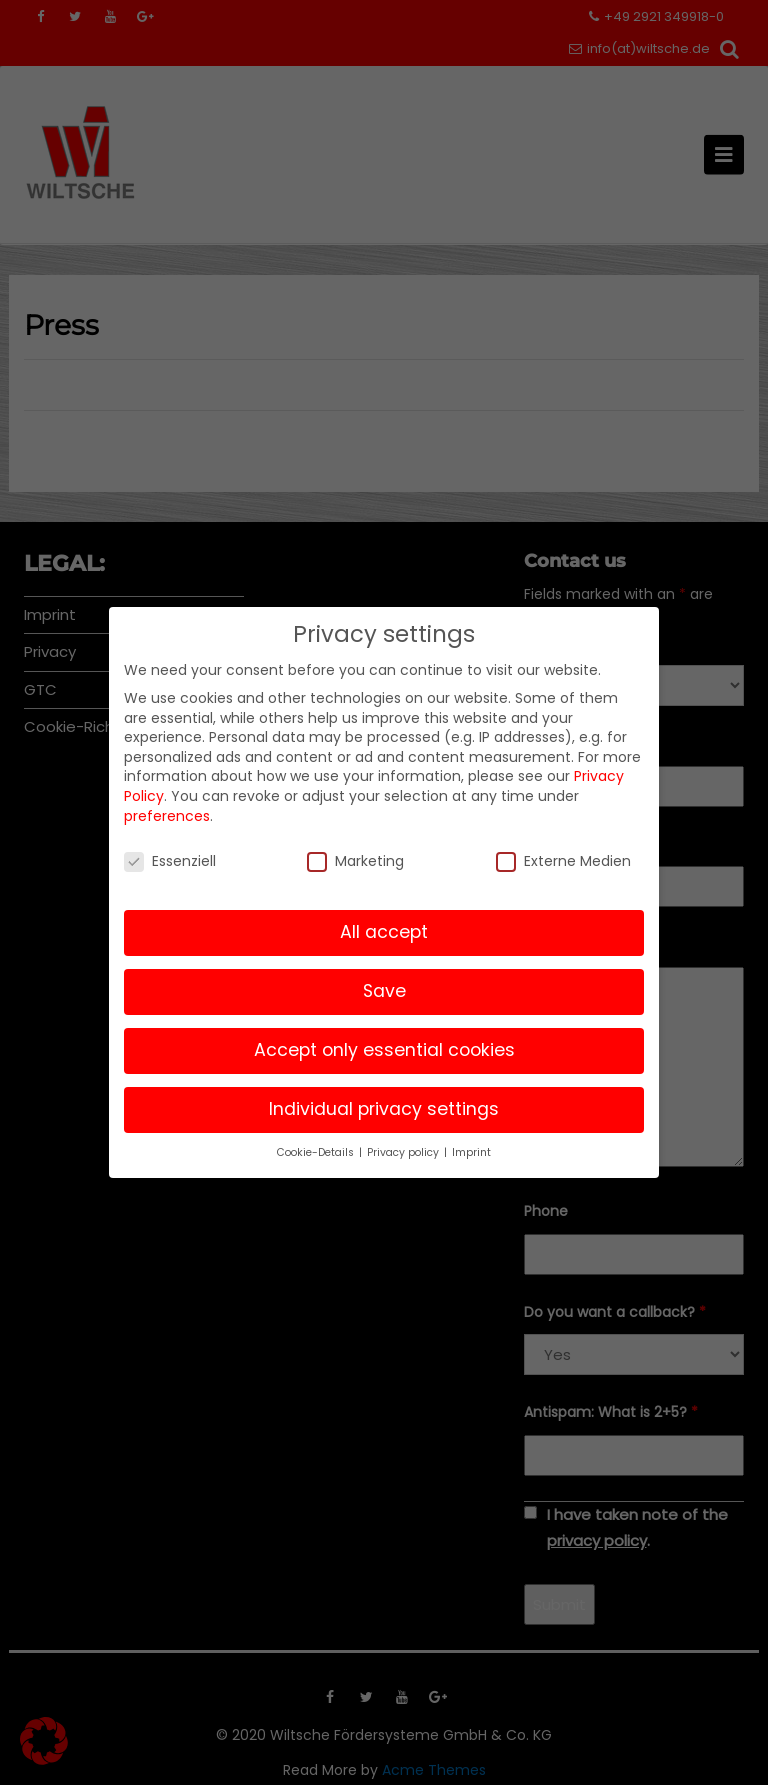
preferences (167, 816)
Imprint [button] (471, 1152)
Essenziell (170, 861)
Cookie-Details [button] (317, 1152)
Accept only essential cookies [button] (384, 1050)
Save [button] (384, 991)
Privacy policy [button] (404, 1152)
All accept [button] (384, 932)
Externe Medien (563, 861)
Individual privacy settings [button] (384, 1109)
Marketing (355, 861)
